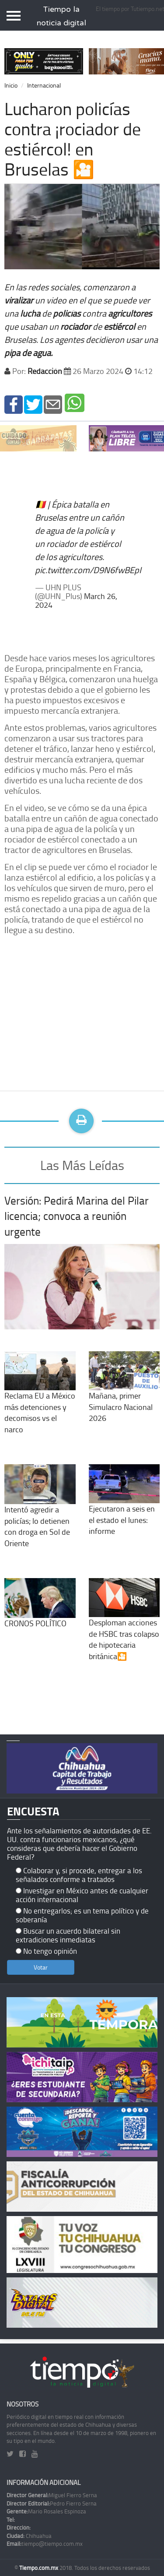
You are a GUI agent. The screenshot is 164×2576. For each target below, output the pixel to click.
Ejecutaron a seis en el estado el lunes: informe (124, 1506)
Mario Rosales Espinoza (46, 2511)
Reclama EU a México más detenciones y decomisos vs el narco (40, 1399)
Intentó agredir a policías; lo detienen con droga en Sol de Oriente (40, 1513)
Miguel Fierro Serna (52, 2495)
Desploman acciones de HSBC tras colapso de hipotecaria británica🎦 (124, 1626)
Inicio (10, 85)
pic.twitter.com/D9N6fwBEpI (88, 570)
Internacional (44, 85)
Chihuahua (29, 2536)
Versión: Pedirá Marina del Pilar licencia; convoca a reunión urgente (76, 1216)
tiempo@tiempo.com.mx (45, 2544)
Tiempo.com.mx (39, 2568)
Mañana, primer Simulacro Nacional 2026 (124, 1394)
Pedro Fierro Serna (52, 2503)
